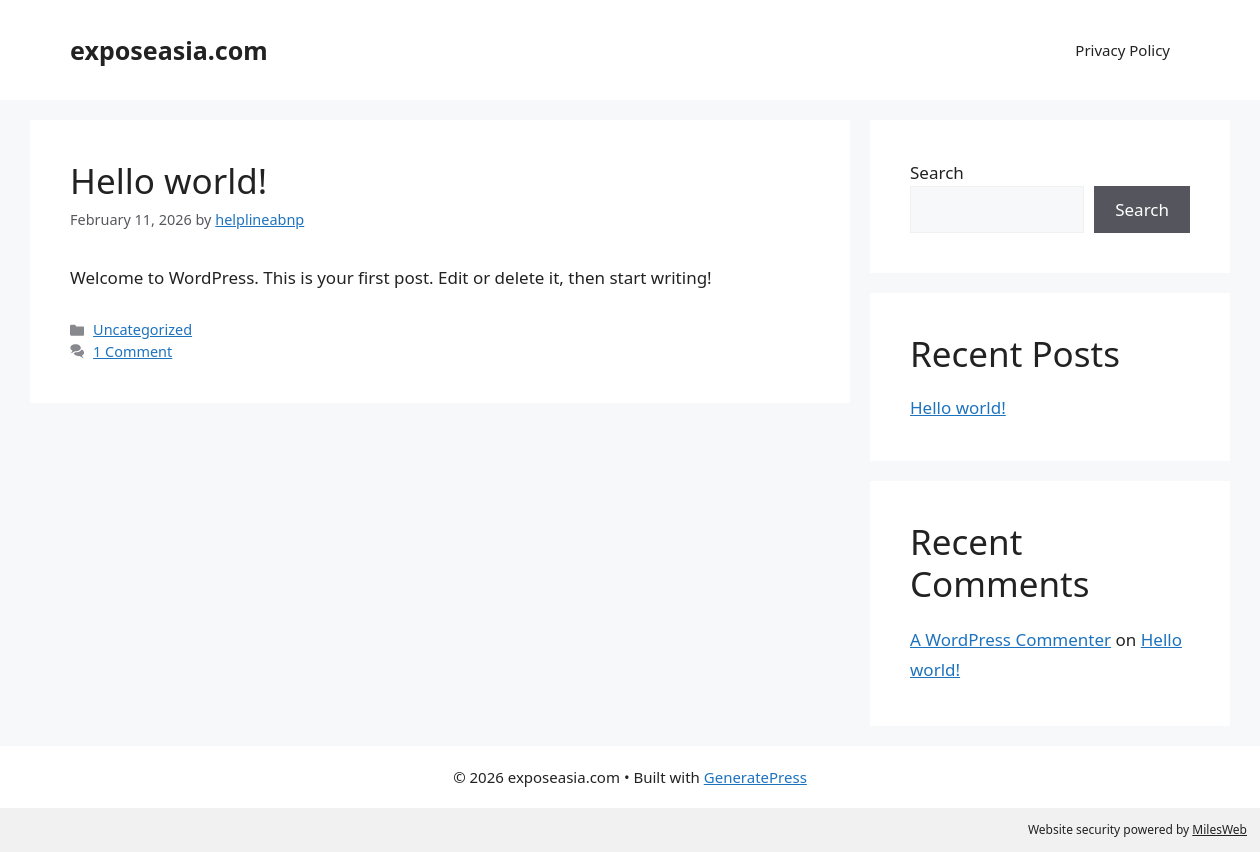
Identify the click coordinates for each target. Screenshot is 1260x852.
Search (937, 172)
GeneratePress (755, 777)
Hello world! (168, 180)
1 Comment (132, 351)
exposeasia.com (169, 50)
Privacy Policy (1122, 50)
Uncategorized (142, 329)
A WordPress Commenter (1010, 639)
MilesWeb (1219, 829)
